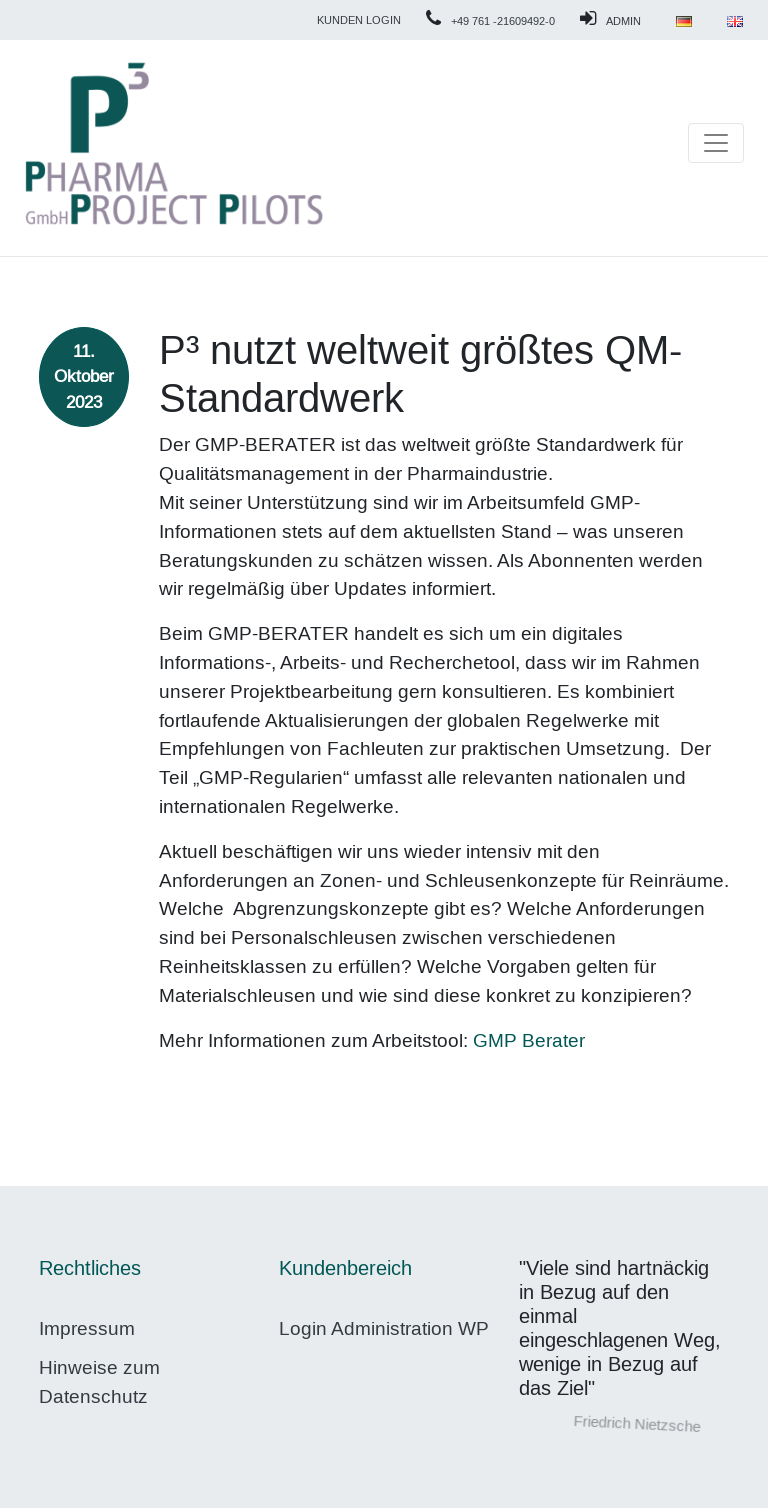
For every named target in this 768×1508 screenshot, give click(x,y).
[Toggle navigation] (716, 143)
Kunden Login (359, 20)
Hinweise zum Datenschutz (99, 1382)
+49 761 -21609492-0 (503, 21)
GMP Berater (529, 1040)
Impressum (87, 1328)
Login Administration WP (384, 1328)
